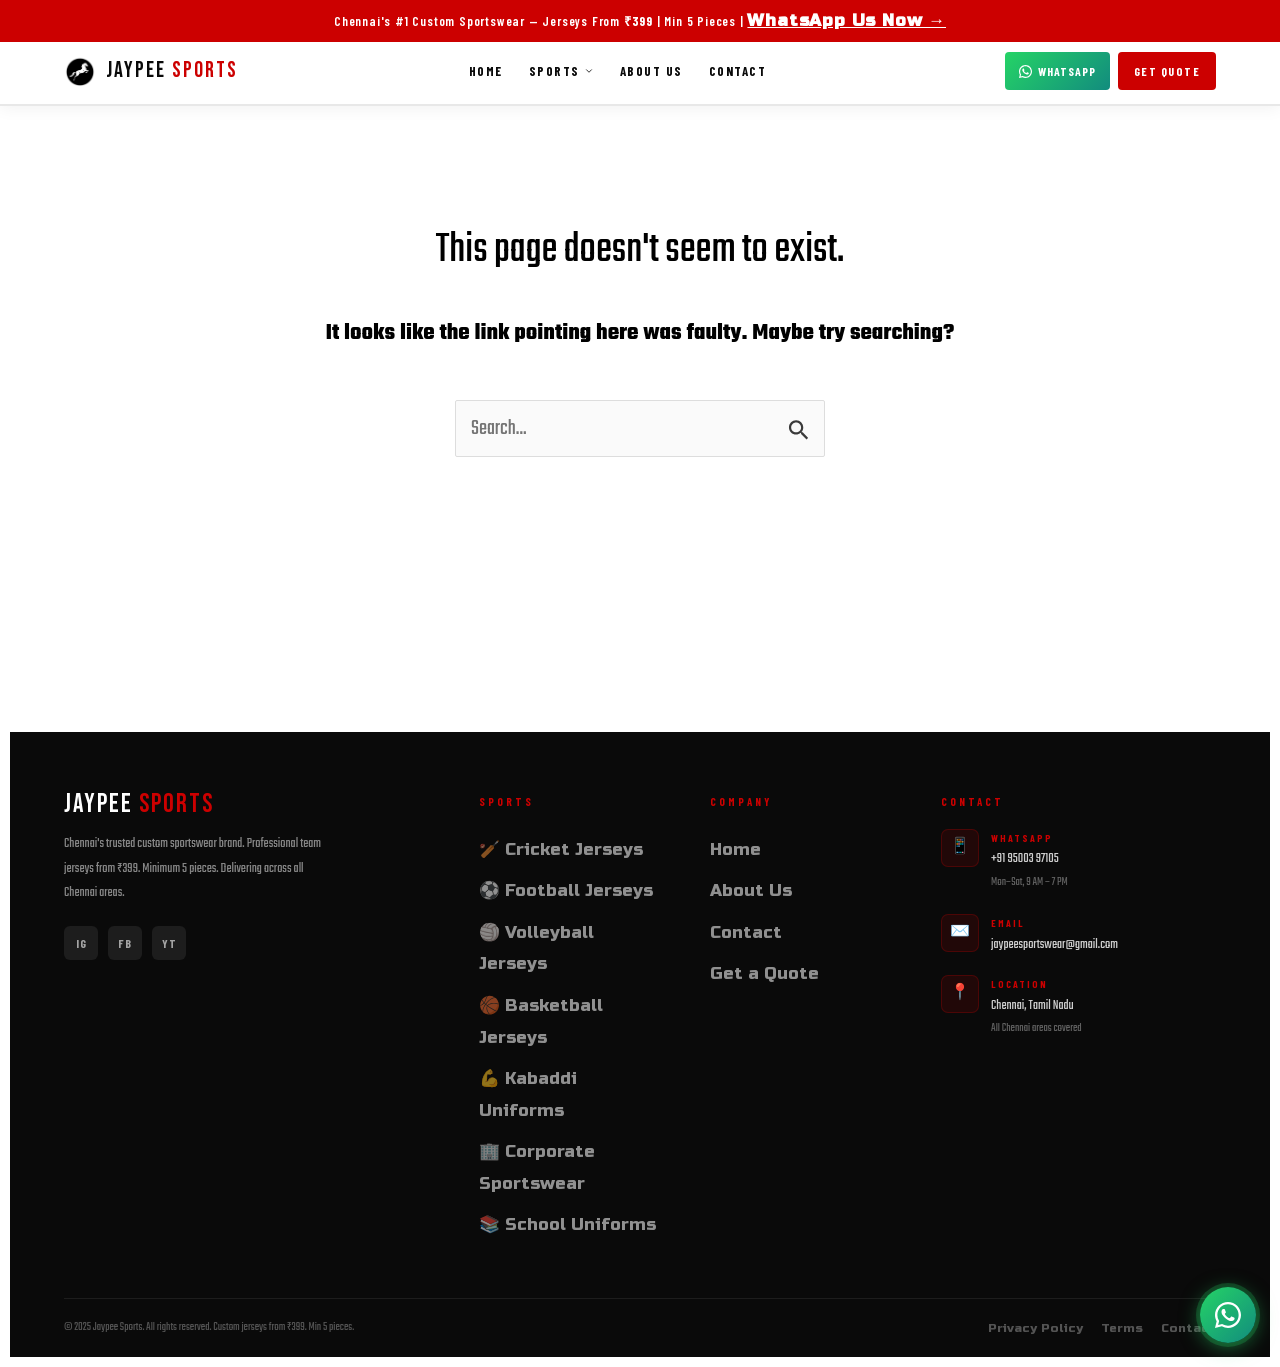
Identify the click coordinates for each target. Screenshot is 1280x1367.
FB (125, 943)
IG (81, 943)
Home (486, 71)
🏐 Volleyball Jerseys (536, 948)
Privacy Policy (1035, 1328)
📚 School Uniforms (567, 1224)
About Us (651, 71)
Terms (1122, 1328)
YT (169, 943)
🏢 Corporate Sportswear (537, 1167)
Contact (738, 71)
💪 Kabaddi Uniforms (528, 1094)
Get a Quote (764, 973)
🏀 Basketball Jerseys (541, 1021)
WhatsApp (1057, 71)
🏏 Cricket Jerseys (561, 849)
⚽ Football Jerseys (566, 890)
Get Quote (1167, 71)
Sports (561, 71)
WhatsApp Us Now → (846, 20)
